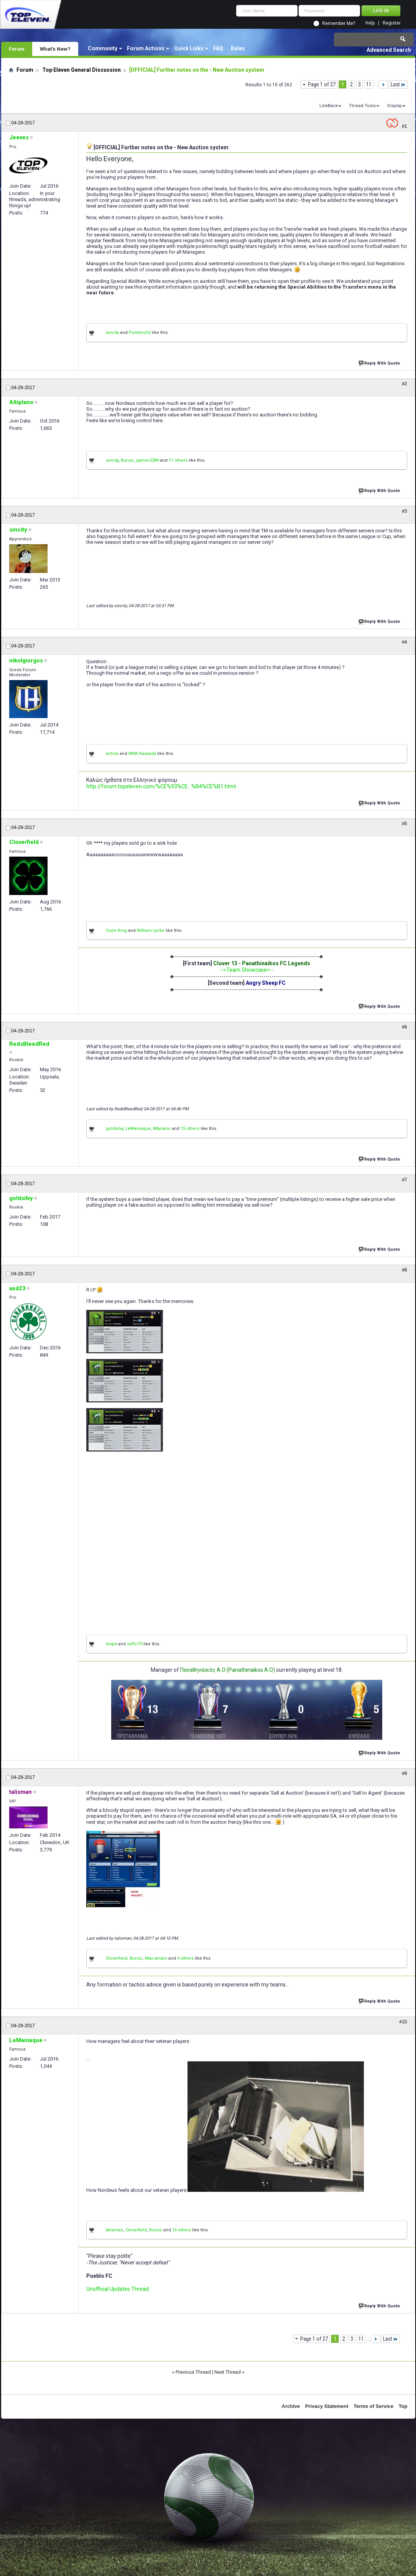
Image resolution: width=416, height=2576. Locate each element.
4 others (185, 1958)
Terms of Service (373, 2406)
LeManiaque (138, 1128)
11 (369, 84)
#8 (404, 1270)
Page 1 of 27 (321, 84)
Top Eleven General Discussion (81, 70)
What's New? (55, 49)
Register (392, 23)
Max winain (156, 1958)
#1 (404, 126)
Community (102, 48)
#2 (404, 383)
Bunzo (127, 460)
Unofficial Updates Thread (117, 2289)
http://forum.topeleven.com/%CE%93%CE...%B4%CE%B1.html (161, 786)
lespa (111, 1643)
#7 (404, 1179)
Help (370, 23)
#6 (404, 1027)
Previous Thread (193, 2372)
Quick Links (189, 48)
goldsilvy (114, 1128)
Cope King (116, 930)
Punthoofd (140, 332)
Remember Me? (338, 23)
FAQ (218, 48)
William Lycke (150, 930)
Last (398, 84)
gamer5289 (147, 460)
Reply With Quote (380, 362)
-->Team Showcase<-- (246, 970)
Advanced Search (389, 50)
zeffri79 (134, 1643)
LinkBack (328, 105)
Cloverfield (116, 1958)
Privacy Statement (327, 2406)
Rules (238, 48)
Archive (291, 2406)
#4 (404, 642)
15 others (190, 1128)
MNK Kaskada (142, 753)
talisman (114, 2230)
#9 (404, 1773)
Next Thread (227, 2372)
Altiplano (162, 1128)
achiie (112, 753)
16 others (181, 2230)
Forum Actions (145, 48)
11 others (178, 460)
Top (403, 2406)
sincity (112, 332)
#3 (404, 511)
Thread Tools (362, 105)
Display (394, 105)
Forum (17, 49)
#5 (404, 823)
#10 (403, 2021)
